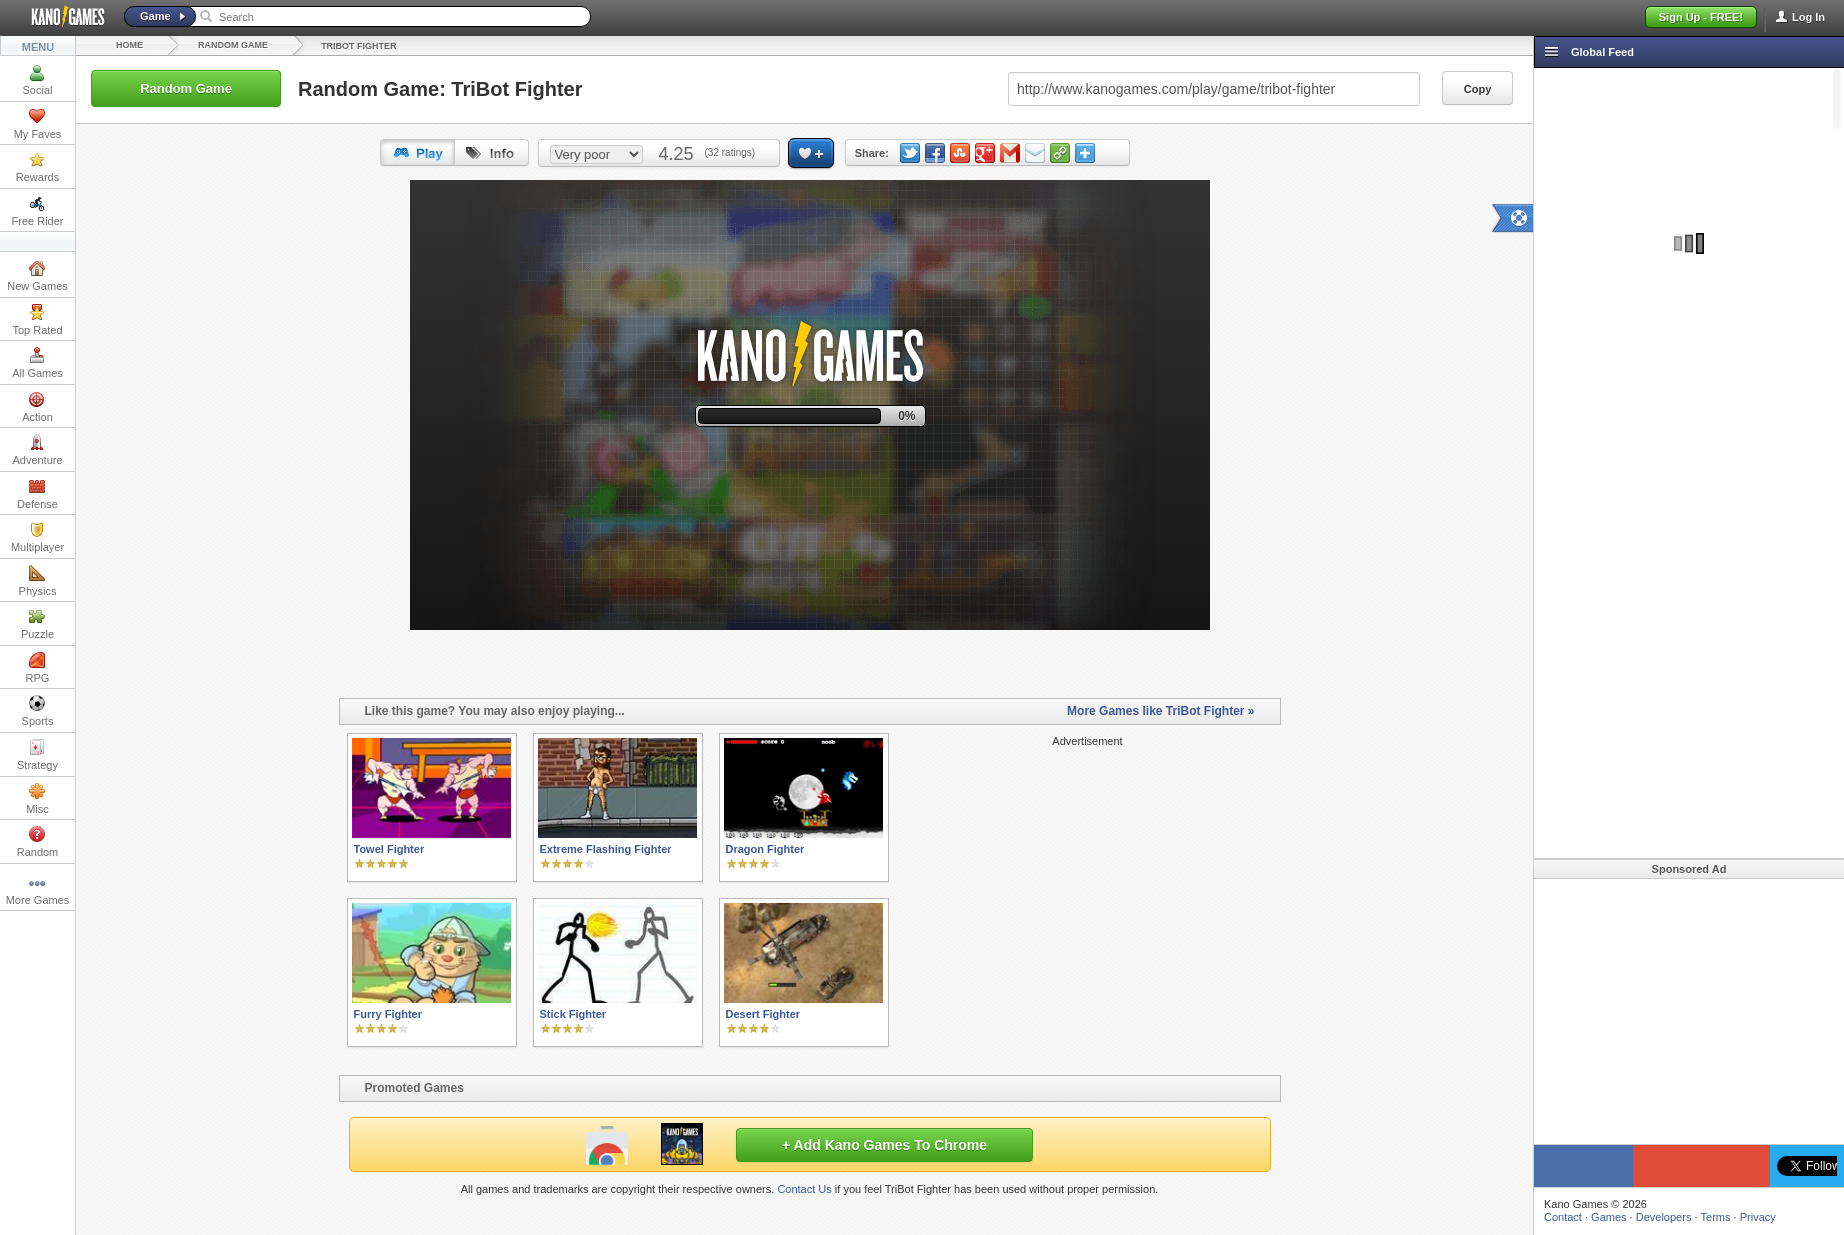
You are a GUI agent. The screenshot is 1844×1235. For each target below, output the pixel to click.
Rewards (37, 167)
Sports (38, 711)
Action (37, 407)
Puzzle (37, 624)
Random (38, 842)
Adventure (37, 450)
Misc (37, 799)
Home (129, 45)
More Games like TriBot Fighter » (1160, 711)
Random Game (233, 45)
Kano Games (60, 17)
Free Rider (38, 211)
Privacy (1758, 1217)
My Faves (38, 124)
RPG (38, 668)
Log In (1808, 17)
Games (1608, 1217)
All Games (37, 363)
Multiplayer (37, 537)
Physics (38, 581)
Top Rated (37, 320)
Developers (1664, 1217)
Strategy (37, 755)
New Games (37, 276)
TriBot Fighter (359, 46)
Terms (1716, 1217)
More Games (38, 890)
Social (38, 80)
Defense (37, 494)
